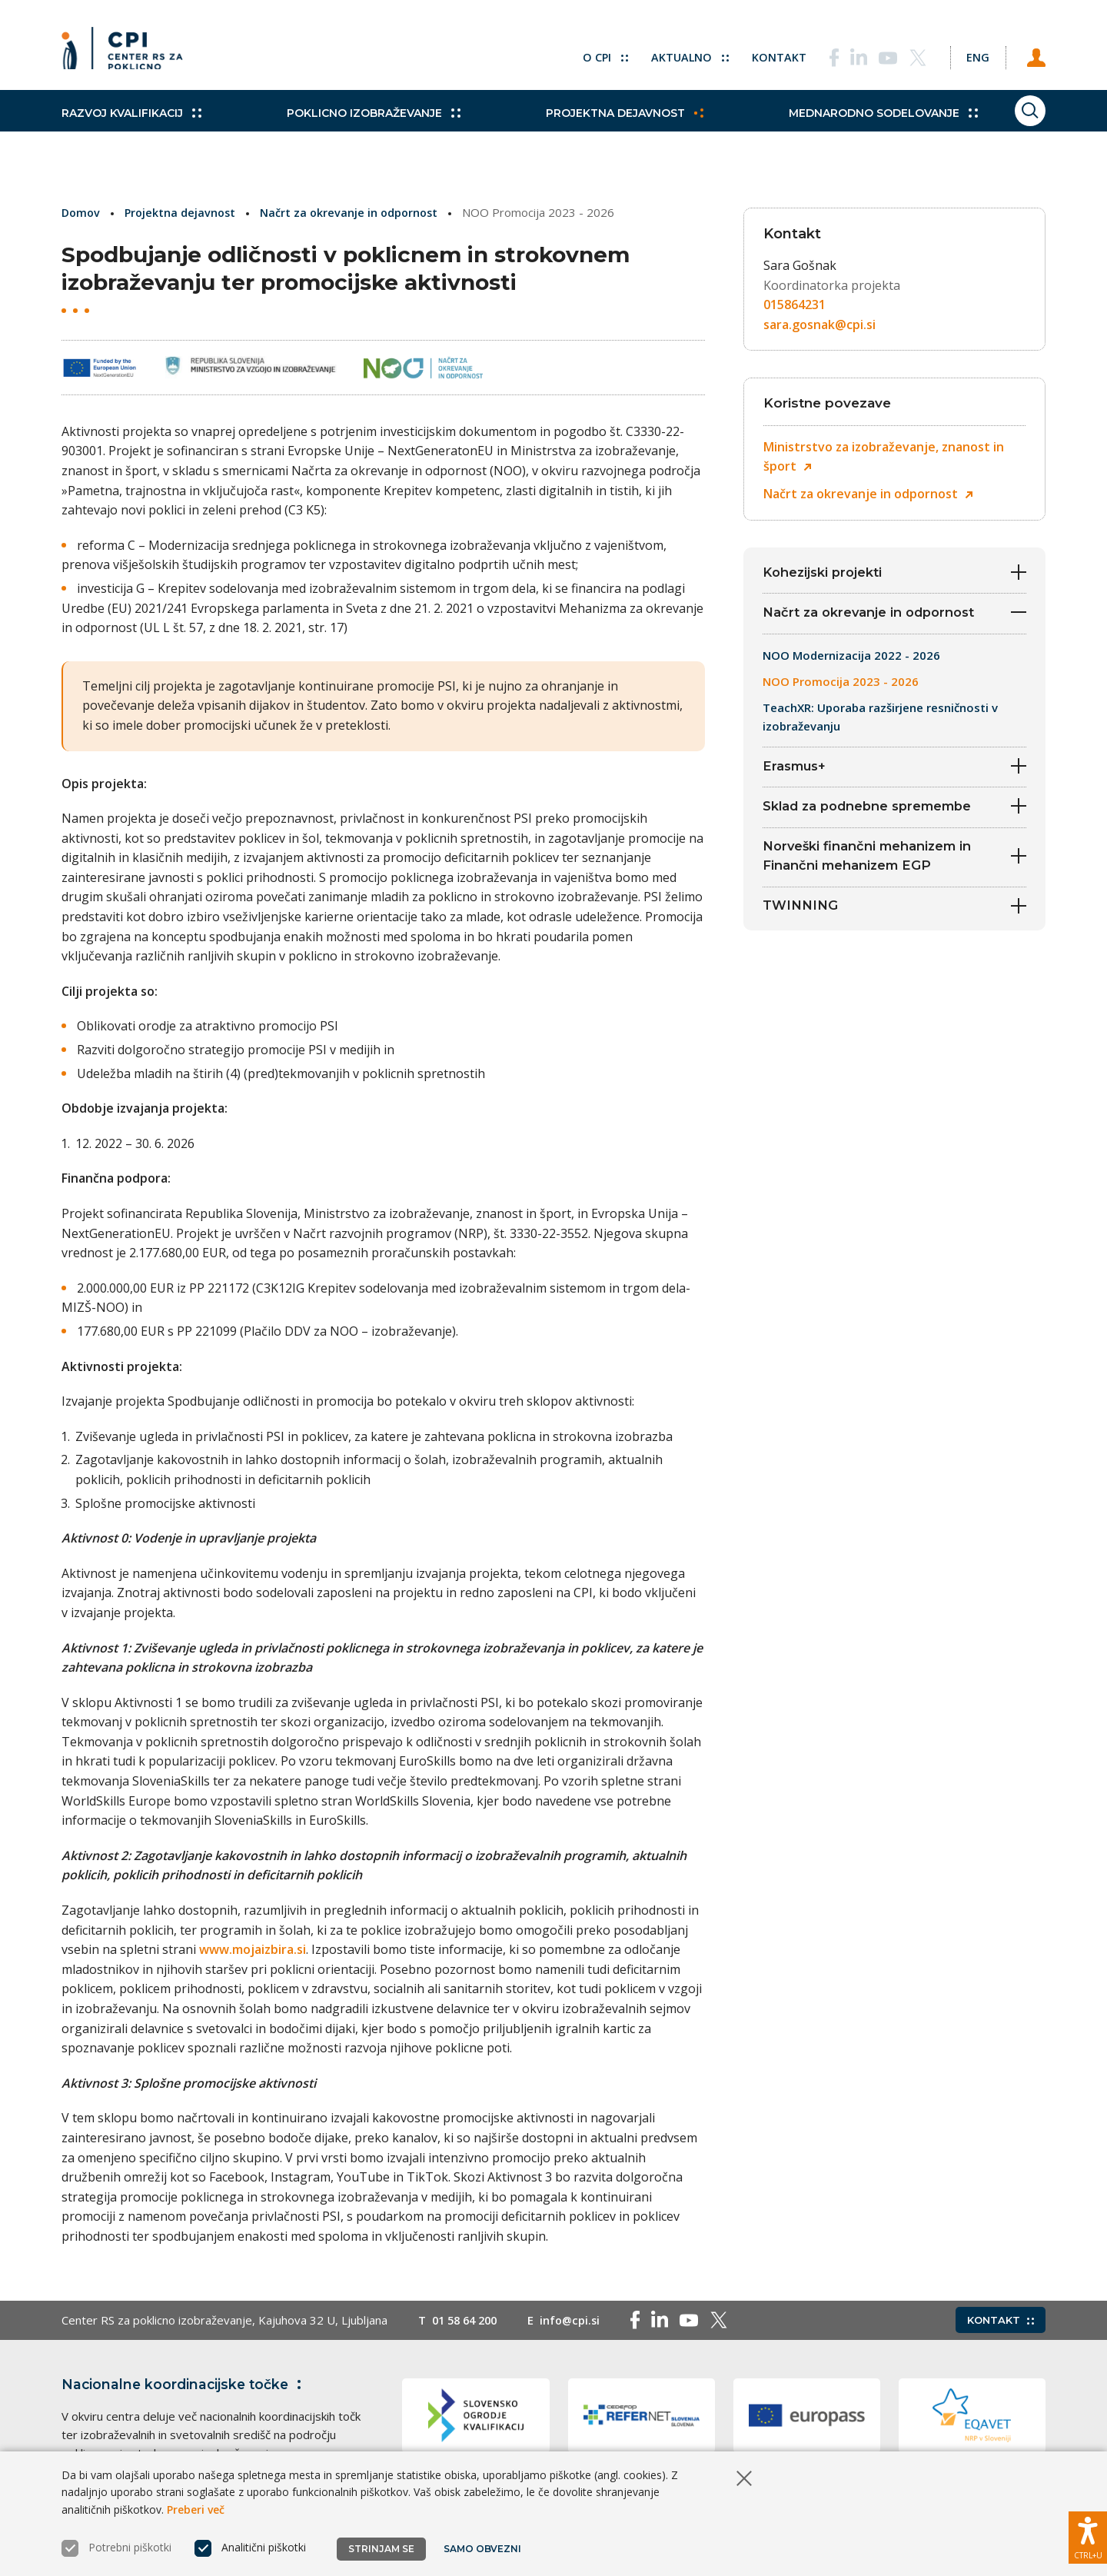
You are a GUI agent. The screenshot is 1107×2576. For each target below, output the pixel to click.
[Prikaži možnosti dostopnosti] (1088, 2534)
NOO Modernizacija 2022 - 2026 (851, 659)
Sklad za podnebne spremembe (894, 815)
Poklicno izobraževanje (357, 130)
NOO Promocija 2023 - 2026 (841, 685)
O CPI (586, 54)
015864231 (794, 304)
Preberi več (195, 2509)
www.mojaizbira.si (252, 1949)
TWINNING (894, 922)
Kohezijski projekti (894, 572)
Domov (82, 212)
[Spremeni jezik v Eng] (968, 54)
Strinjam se (381, 2548)
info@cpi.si (578, 2320)
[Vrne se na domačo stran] (128, 54)
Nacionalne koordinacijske (187, 2383)
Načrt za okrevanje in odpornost (356, 212)
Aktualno (672, 54)
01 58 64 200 (468, 2320)
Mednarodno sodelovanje (835, 130)
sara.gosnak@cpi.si (819, 324)
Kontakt (762, 54)
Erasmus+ (894, 772)
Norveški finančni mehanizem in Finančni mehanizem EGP (894, 869)
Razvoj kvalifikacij (131, 130)
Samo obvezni (484, 2548)
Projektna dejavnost (593, 130)
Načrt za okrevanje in (867, 493)
